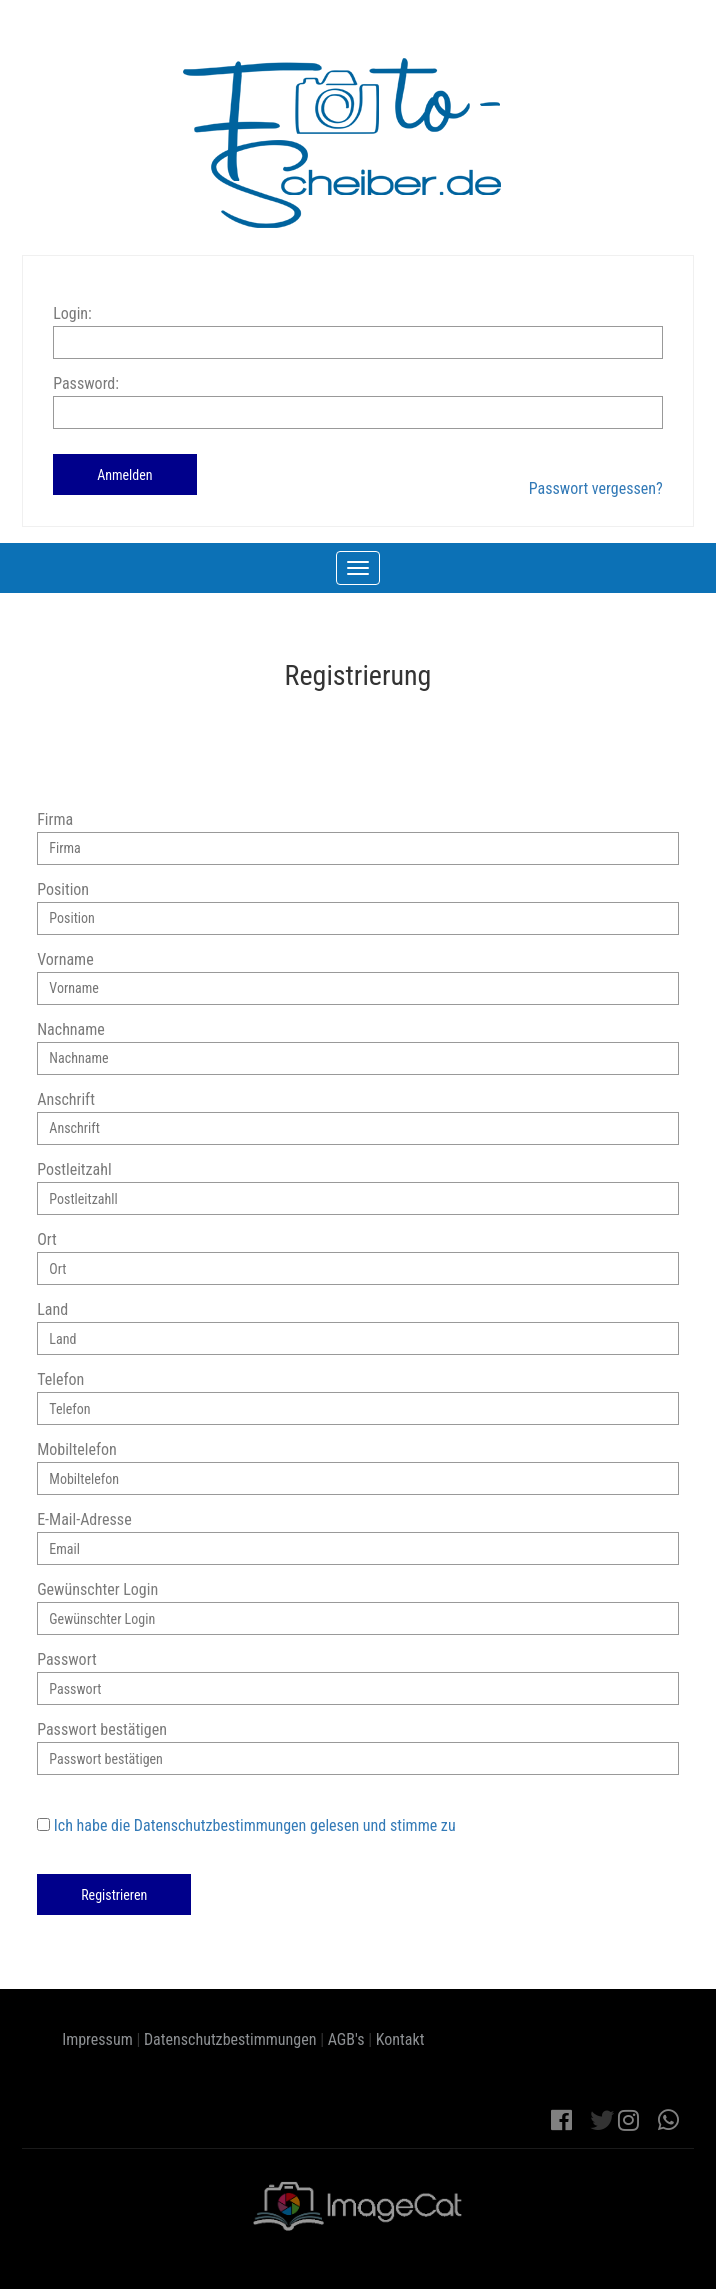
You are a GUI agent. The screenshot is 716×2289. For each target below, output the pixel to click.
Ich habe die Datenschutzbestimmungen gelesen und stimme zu (255, 1825)
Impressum (97, 2039)
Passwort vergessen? (596, 488)
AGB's (346, 2039)
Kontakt (400, 2039)
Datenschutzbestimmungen (230, 2039)
